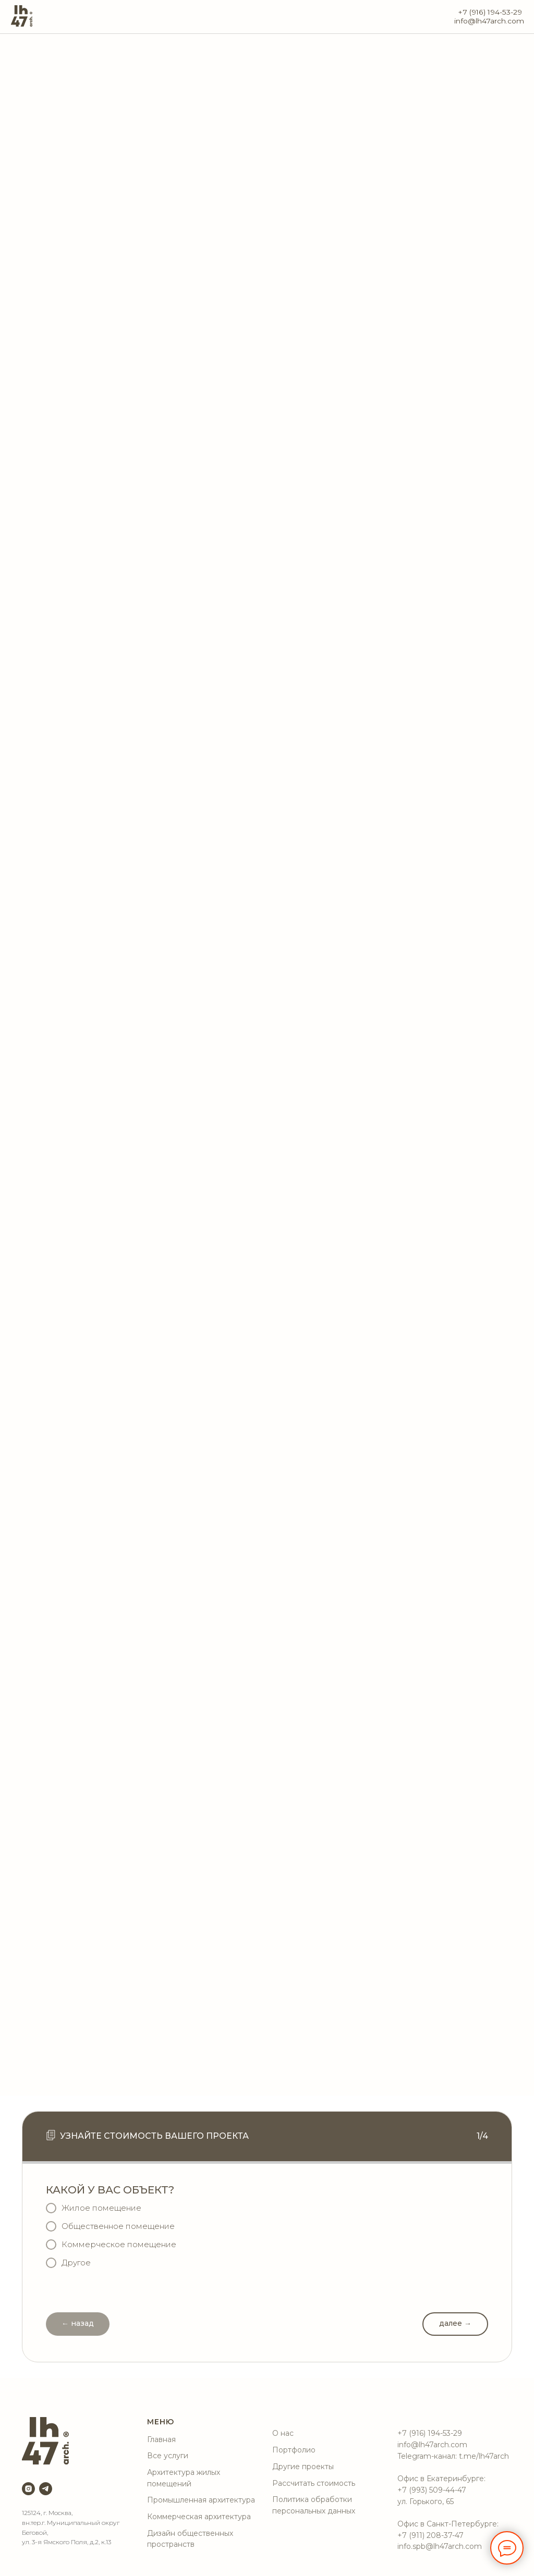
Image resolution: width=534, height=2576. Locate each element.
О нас (283, 2433)
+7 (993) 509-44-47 (431, 2490)
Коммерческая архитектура (199, 2516)
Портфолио (293, 2450)
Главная (161, 2439)
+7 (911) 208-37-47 (430, 2535)
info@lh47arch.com (489, 21)
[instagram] (28, 2488)
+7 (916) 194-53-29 (490, 12)
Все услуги (167, 2455)
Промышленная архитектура (201, 2500)
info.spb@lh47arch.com (439, 2546)
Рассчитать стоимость (313, 2483)
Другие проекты (303, 2466)
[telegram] (45, 2488)
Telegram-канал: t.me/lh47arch (453, 2456)
